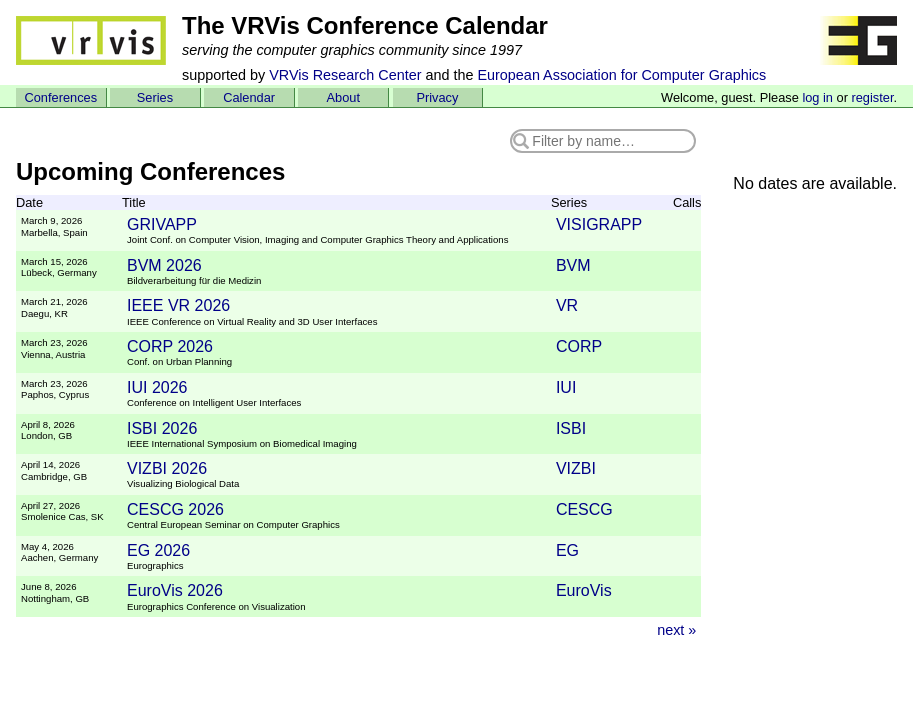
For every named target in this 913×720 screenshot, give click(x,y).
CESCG (584, 509)
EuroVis (584, 590)
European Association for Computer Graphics (621, 75)
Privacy (437, 97)
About (343, 97)
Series (155, 97)
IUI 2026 (157, 387)
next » (676, 630)
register (872, 97)
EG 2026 (158, 550)
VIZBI (576, 468)
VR (567, 305)
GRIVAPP (162, 224)
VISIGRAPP (599, 224)
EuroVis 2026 (175, 590)
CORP (579, 346)
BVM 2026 (164, 265)
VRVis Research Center (345, 75)
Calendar (249, 97)
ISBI (571, 428)
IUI (566, 387)
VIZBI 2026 (167, 468)
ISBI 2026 (162, 428)
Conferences (61, 97)
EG (567, 550)
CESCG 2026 (175, 509)
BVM (573, 265)
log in (817, 97)
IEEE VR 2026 (178, 305)
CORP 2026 (170, 346)
